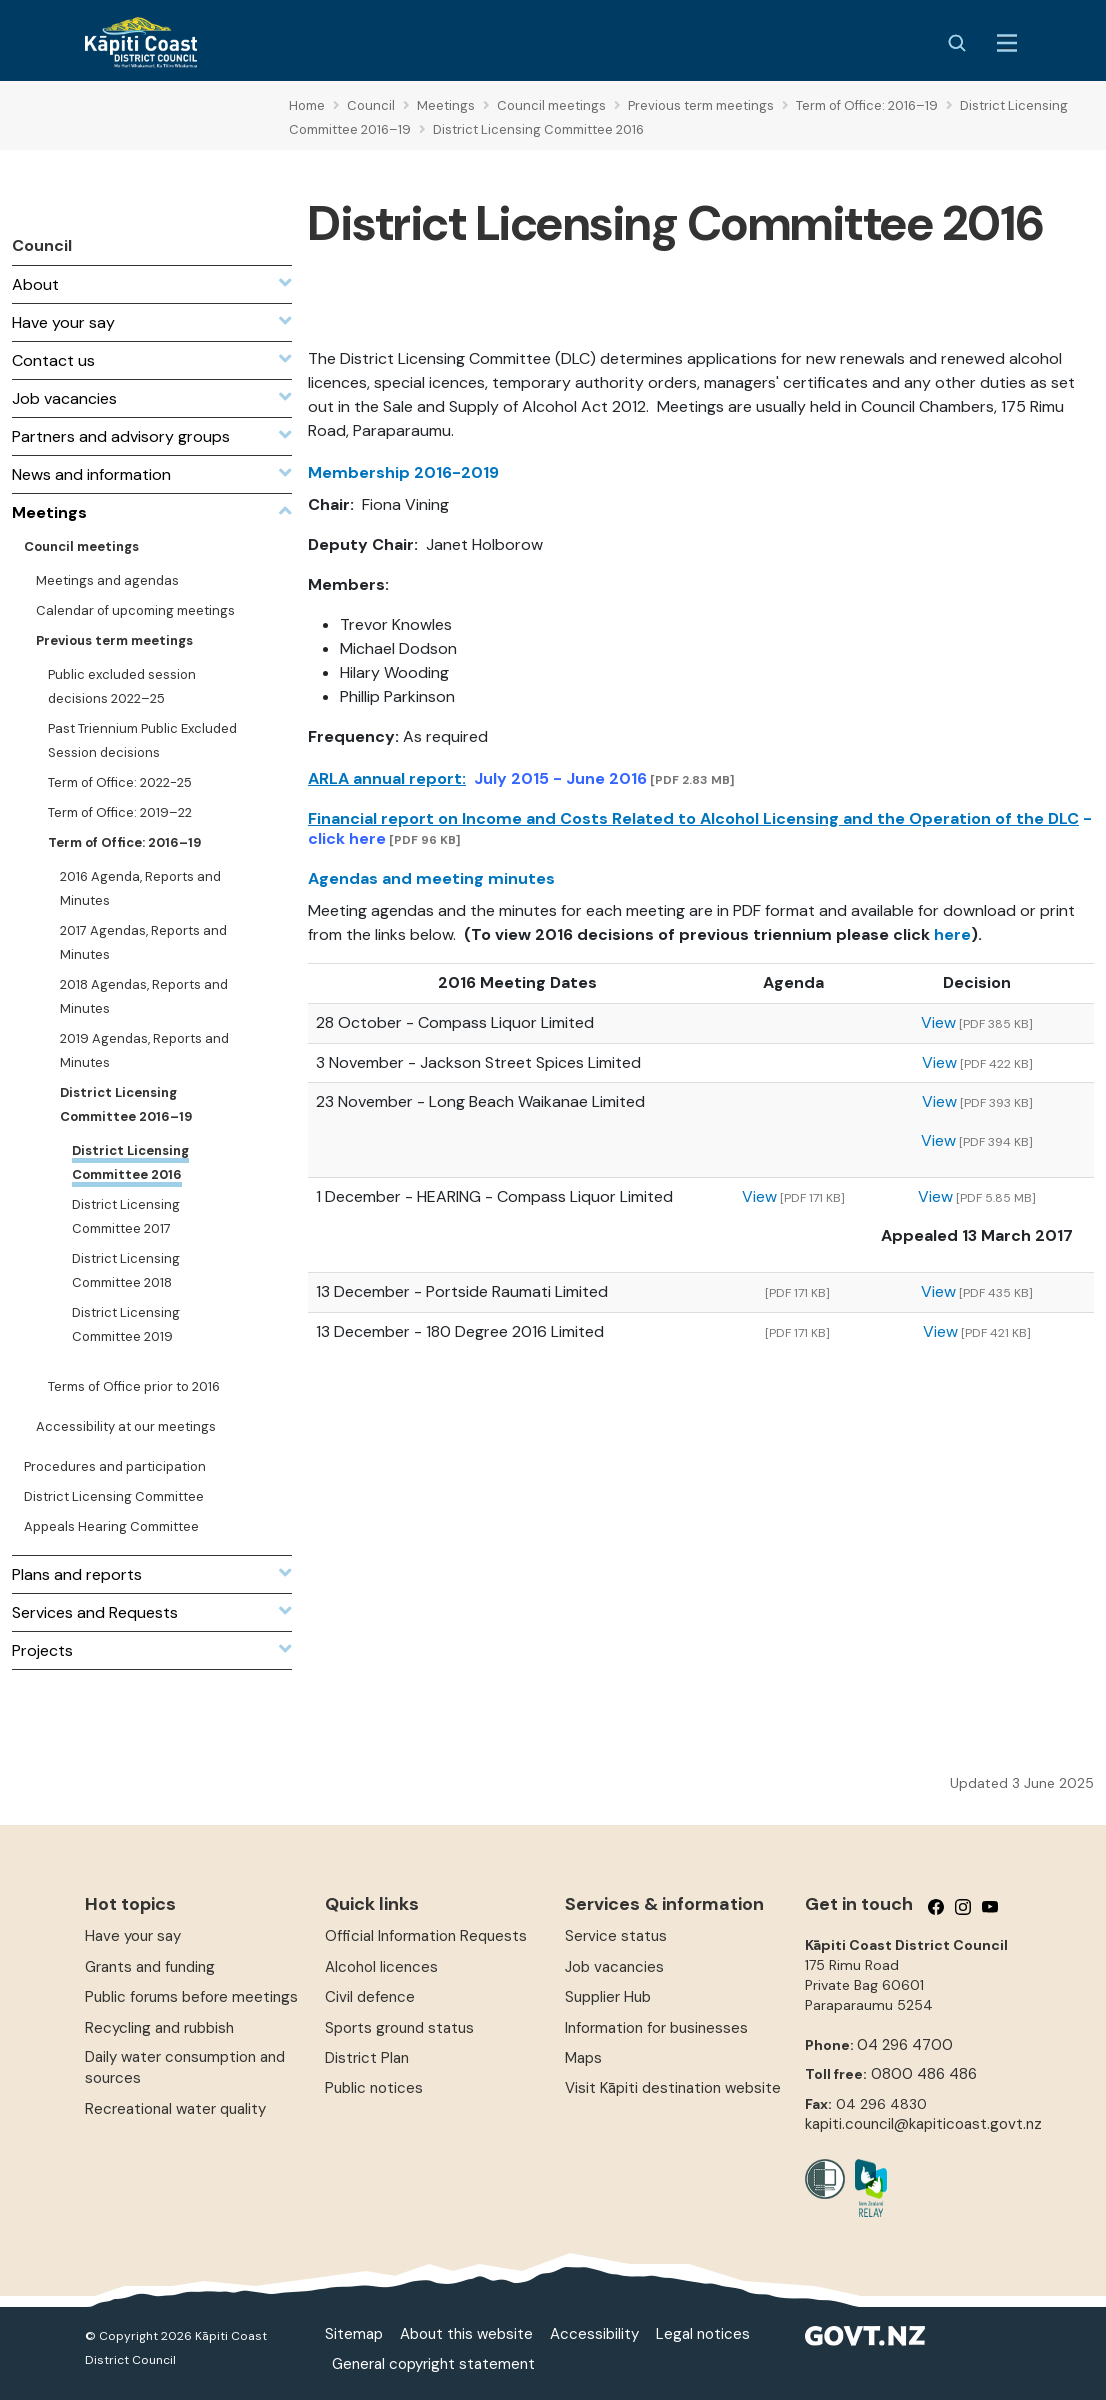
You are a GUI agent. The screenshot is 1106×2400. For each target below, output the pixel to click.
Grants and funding (150, 1967)
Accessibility (594, 2334)
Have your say (133, 1936)
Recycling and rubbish (159, 2028)
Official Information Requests (426, 1936)
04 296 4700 (905, 2045)
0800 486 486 (924, 2074)
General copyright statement (433, 2364)
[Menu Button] (1007, 43)
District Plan (367, 2058)
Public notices (374, 2088)
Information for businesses (656, 2028)
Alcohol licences (381, 1967)
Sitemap (354, 2334)
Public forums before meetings (191, 1997)
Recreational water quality (175, 2109)
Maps (583, 2058)
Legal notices (703, 2334)
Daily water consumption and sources (185, 2067)
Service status (616, 1936)
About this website (466, 2334)
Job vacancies (614, 1967)
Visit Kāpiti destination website (673, 2088)
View (938, 1022)
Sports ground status (399, 2028)
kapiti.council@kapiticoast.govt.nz (923, 2124)
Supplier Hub (608, 1997)
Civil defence (370, 1997)
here (952, 934)
